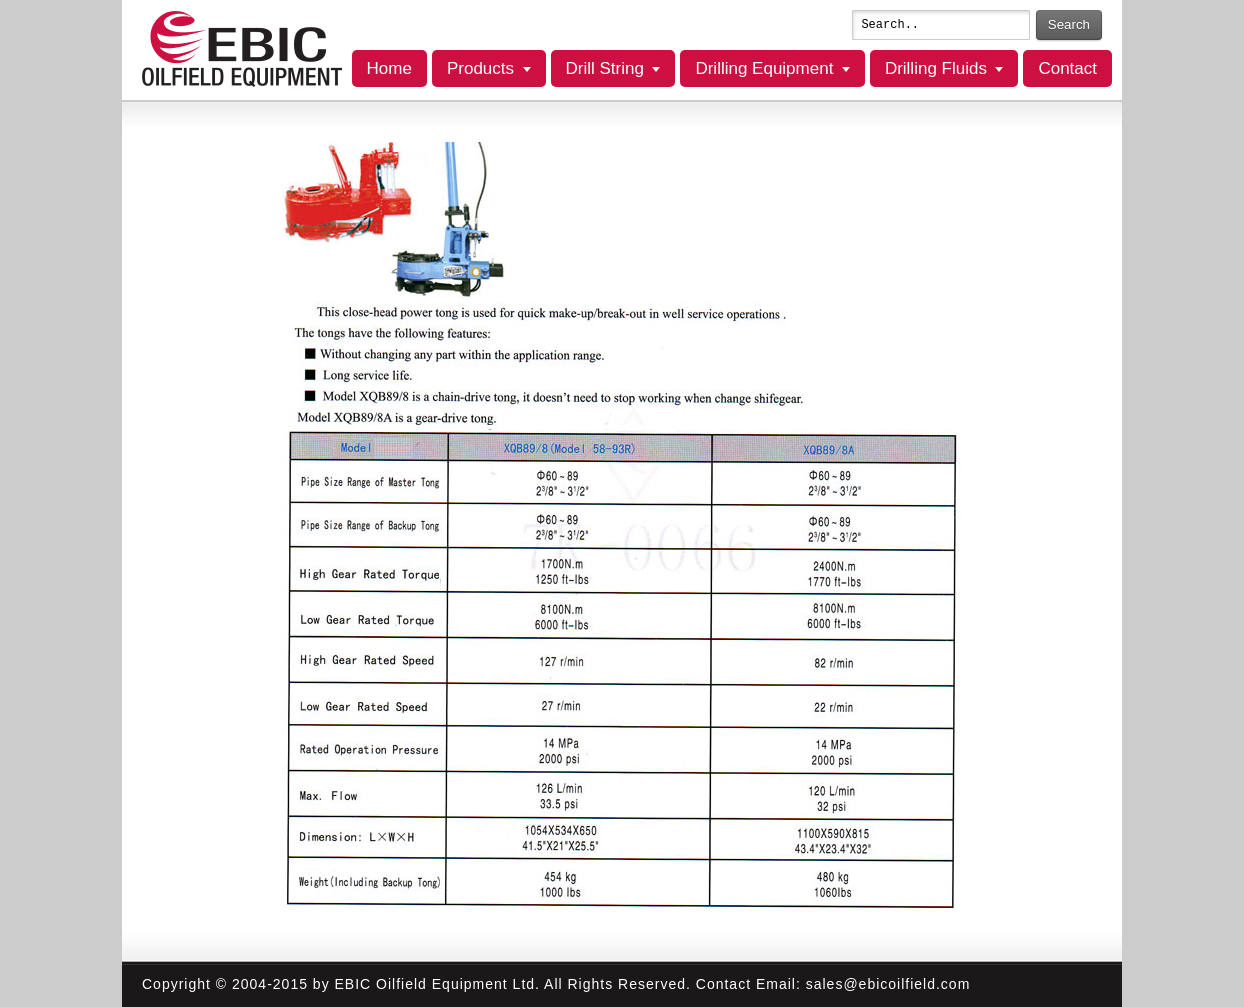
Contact (1067, 68)
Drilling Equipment (764, 68)
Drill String (605, 68)
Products (480, 68)
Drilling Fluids (936, 68)
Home (389, 68)
